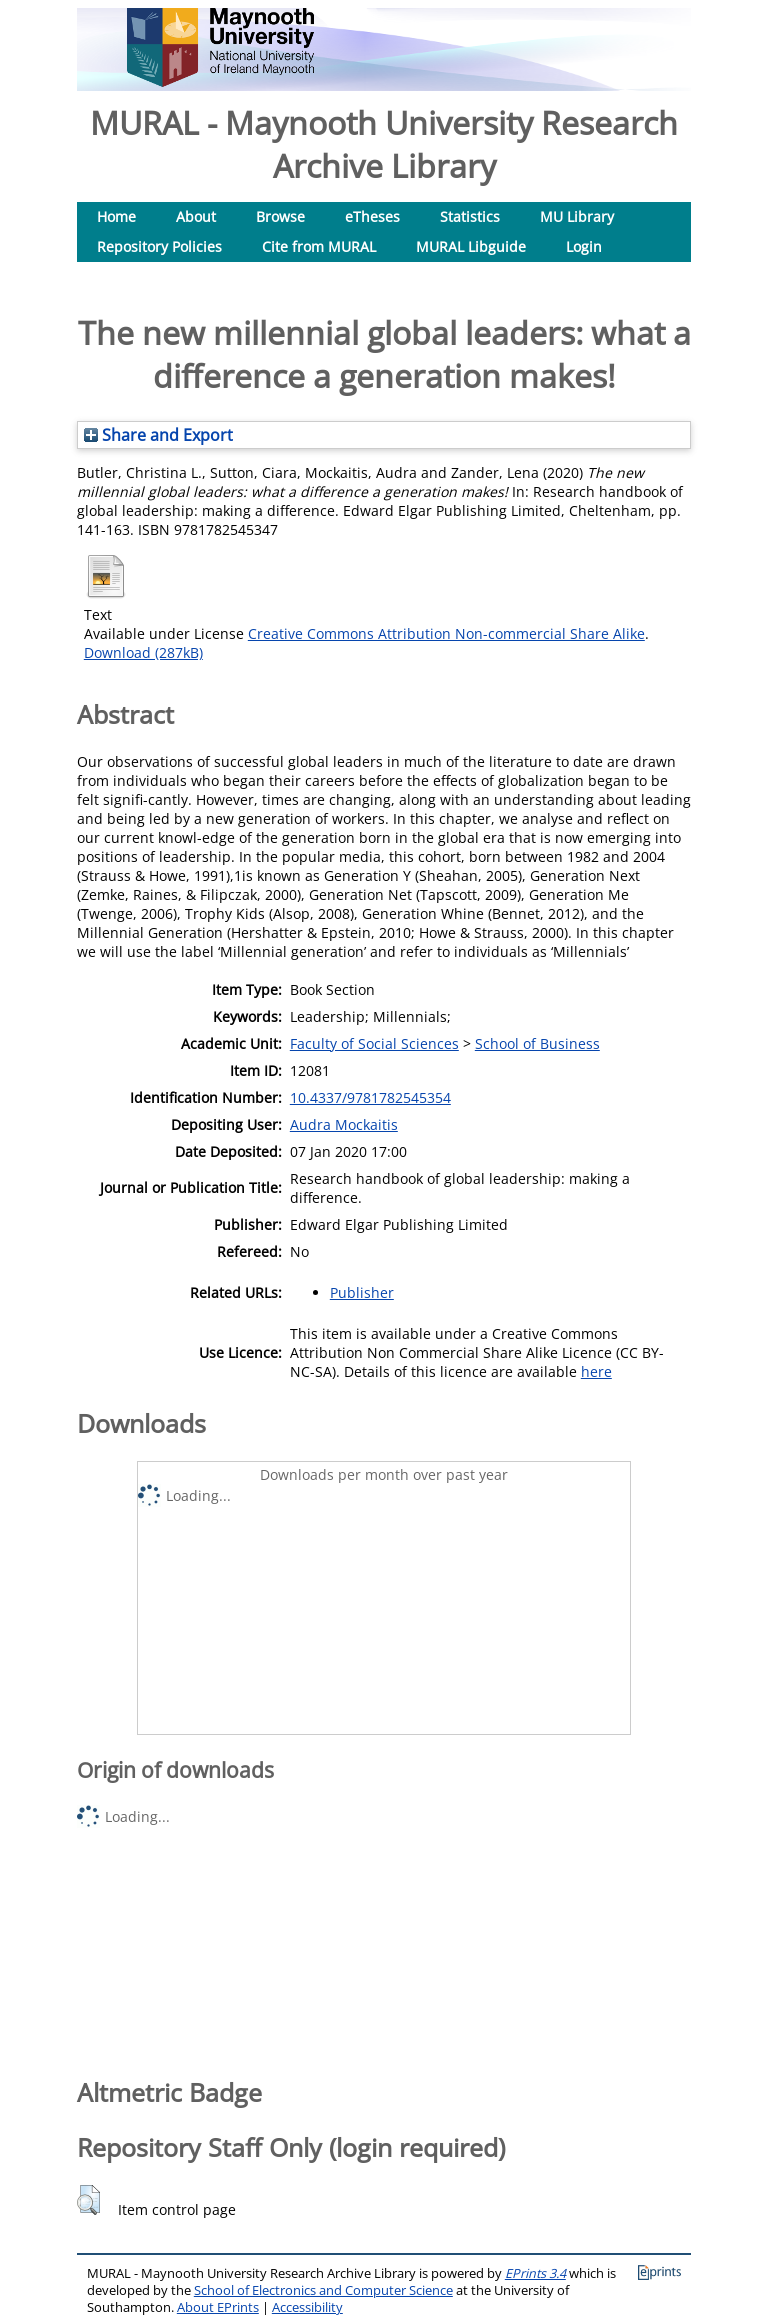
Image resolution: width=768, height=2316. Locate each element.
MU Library (577, 216)
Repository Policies (159, 246)
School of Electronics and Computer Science (323, 2290)
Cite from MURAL (319, 246)
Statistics (470, 216)
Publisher (362, 1292)
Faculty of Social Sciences (374, 1043)
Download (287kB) (143, 652)
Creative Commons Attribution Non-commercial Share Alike (446, 633)
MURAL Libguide (471, 246)
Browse (280, 216)
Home (116, 216)
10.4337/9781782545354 (370, 1097)
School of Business (537, 1043)
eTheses (372, 216)
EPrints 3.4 (535, 2273)
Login (584, 246)
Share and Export (158, 435)
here (596, 1371)
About (196, 216)
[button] (88, 2200)
